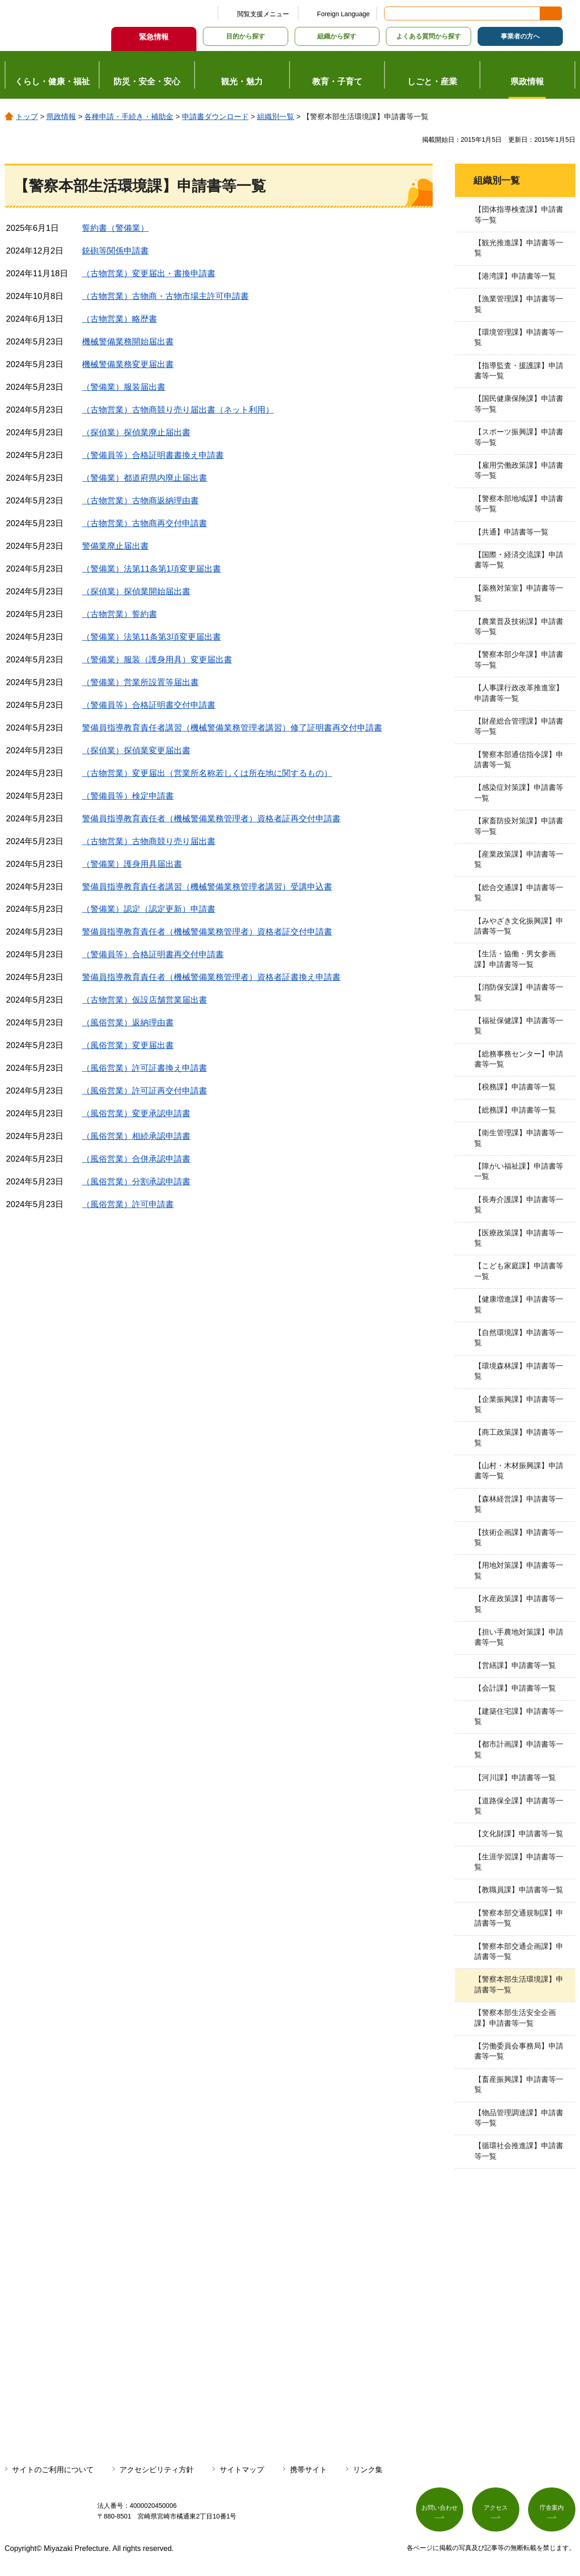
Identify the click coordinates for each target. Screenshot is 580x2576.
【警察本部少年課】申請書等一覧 (518, 659)
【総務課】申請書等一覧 (515, 1110)
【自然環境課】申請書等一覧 (518, 1338)
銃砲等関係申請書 (115, 250)
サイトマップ (242, 2470)
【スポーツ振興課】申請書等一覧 (518, 437)
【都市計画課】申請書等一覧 (518, 1749)
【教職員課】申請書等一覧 (518, 1890)
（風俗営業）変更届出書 (128, 1045)
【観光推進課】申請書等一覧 (518, 248)
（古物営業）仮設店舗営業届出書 (144, 1000)
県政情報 (61, 117)
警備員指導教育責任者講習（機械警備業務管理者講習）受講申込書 (207, 886)
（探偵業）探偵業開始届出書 (136, 591)
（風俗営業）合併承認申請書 (136, 1159)
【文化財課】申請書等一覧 (518, 1834)
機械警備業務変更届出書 (128, 364)
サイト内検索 (392, 13)
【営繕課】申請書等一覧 (515, 1665)
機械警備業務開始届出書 (128, 341)
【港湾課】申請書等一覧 (515, 276)
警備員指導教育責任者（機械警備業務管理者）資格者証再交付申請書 (211, 818)
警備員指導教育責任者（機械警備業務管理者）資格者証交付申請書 (207, 931)
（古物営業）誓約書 (119, 614)
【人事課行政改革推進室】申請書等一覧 (518, 693)
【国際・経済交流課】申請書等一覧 (518, 560)
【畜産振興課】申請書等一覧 (518, 2084)
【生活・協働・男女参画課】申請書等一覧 (515, 959)
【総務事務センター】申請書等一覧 (518, 1059)
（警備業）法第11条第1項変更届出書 (151, 568)
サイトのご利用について (53, 2470)
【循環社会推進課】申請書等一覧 (518, 2151)
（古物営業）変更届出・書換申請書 (148, 273)
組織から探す (336, 36)
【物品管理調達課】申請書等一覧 (518, 2118)
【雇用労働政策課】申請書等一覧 (518, 470)
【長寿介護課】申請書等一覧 (518, 1205)
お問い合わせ (439, 2509)
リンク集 (368, 2470)
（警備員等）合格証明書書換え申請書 (153, 455)
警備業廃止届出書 (115, 546)
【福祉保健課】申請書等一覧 (518, 1026)
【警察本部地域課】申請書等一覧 (518, 504)
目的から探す (245, 36)
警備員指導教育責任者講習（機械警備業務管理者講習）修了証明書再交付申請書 (232, 727)
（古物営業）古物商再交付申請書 (144, 523)
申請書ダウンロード (215, 117)
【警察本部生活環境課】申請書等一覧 (518, 1984)
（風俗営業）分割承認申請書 (136, 1181)
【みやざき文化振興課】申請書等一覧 (518, 926)
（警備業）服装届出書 (123, 387)
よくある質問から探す (428, 36)
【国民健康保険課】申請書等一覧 (518, 403)
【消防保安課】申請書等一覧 (518, 992)
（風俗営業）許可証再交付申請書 (144, 1090)
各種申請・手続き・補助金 (128, 117)
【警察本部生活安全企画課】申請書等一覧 (515, 2018)
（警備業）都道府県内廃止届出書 (144, 478)
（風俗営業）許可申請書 (128, 1204)
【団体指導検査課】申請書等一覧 (518, 214)
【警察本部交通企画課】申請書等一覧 (518, 1951)
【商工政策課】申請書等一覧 (518, 1437)
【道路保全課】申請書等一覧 (518, 1806)
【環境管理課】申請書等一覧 (518, 337)
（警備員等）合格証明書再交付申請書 (153, 954)
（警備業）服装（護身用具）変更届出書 (157, 659)
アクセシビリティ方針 (157, 2470)
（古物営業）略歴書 (119, 319)
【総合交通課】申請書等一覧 (518, 893)
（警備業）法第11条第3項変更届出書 (151, 637)
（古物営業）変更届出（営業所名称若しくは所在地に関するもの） (207, 773)
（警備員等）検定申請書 (128, 796)
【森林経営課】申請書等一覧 (518, 1504)
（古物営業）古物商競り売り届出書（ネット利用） (178, 409)
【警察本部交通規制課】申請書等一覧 (518, 1918)
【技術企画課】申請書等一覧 (518, 1537)
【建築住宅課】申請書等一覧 (518, 1716)
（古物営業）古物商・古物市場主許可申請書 (165, 296)
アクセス (496, 2509)
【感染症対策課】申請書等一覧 (518, 792)
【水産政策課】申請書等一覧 (518, 1604)
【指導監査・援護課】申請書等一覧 (518, 371)
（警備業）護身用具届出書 (132, 864)
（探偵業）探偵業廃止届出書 (136, 432)
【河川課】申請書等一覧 (515, 1777)
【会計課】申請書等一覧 (515, 1688)
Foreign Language (343, 14)
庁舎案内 (552, 2509)
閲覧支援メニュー (263, 14)
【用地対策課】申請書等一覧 (518, 1570)
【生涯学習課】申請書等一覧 (518, 1862)
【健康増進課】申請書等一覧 (518, 1304)
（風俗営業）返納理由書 (128, 1022)
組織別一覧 (275, 117)
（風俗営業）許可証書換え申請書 (144, 1068)
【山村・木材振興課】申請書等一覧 (518, 1471)
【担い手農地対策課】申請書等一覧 (518, 1637)
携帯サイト (308, 2470)
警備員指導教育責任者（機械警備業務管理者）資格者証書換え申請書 (211, 977)
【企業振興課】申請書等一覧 (518, 1404)
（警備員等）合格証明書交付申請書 (148, 705)
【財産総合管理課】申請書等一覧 (518, 726)
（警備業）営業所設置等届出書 (140, 682)
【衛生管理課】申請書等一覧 (518, 1138)
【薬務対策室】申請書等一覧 (518, 593)
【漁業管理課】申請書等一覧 (518, 304)
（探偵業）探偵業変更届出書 (136, 750)
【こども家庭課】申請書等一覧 (518, 1271)
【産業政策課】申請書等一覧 (518, 859)
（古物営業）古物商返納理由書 (140, 500)
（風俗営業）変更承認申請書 (136, 1113)
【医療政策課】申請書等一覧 (518, 1238)
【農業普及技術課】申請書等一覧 (518, 626)
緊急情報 (154, 37)
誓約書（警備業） (115, 228)
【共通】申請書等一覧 (511, 532)
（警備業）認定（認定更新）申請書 (148, 909)
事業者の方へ (520, 36)
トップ (27, 117)
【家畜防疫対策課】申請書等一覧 (518, 826)
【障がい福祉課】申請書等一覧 (518, 1171)
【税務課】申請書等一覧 (515, 1087)
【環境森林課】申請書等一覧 (518, 1371)
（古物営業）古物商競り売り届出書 (148, 841)
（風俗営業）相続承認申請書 (136, 1136)
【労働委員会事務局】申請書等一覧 (518, 2051)
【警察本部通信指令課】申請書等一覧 (518, 760)
